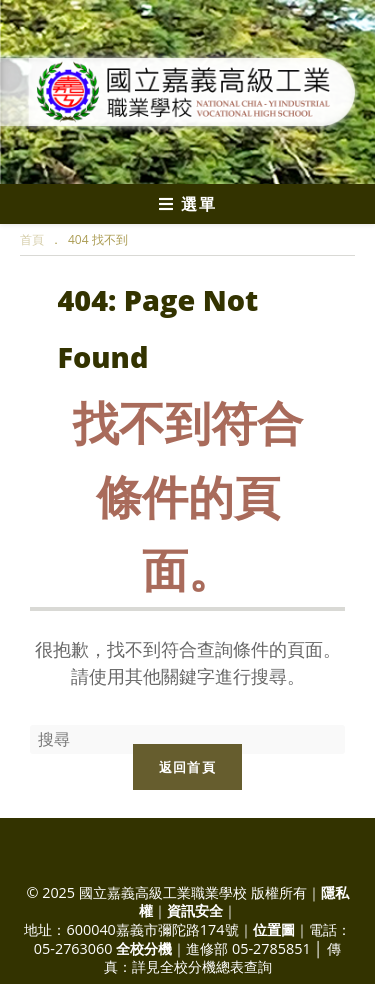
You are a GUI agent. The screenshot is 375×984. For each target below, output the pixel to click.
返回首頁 (187, 767)
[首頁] (32, 239)
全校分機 (144, 948)
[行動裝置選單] (187, 204)
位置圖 (274, 929)
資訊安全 (195, 910)
